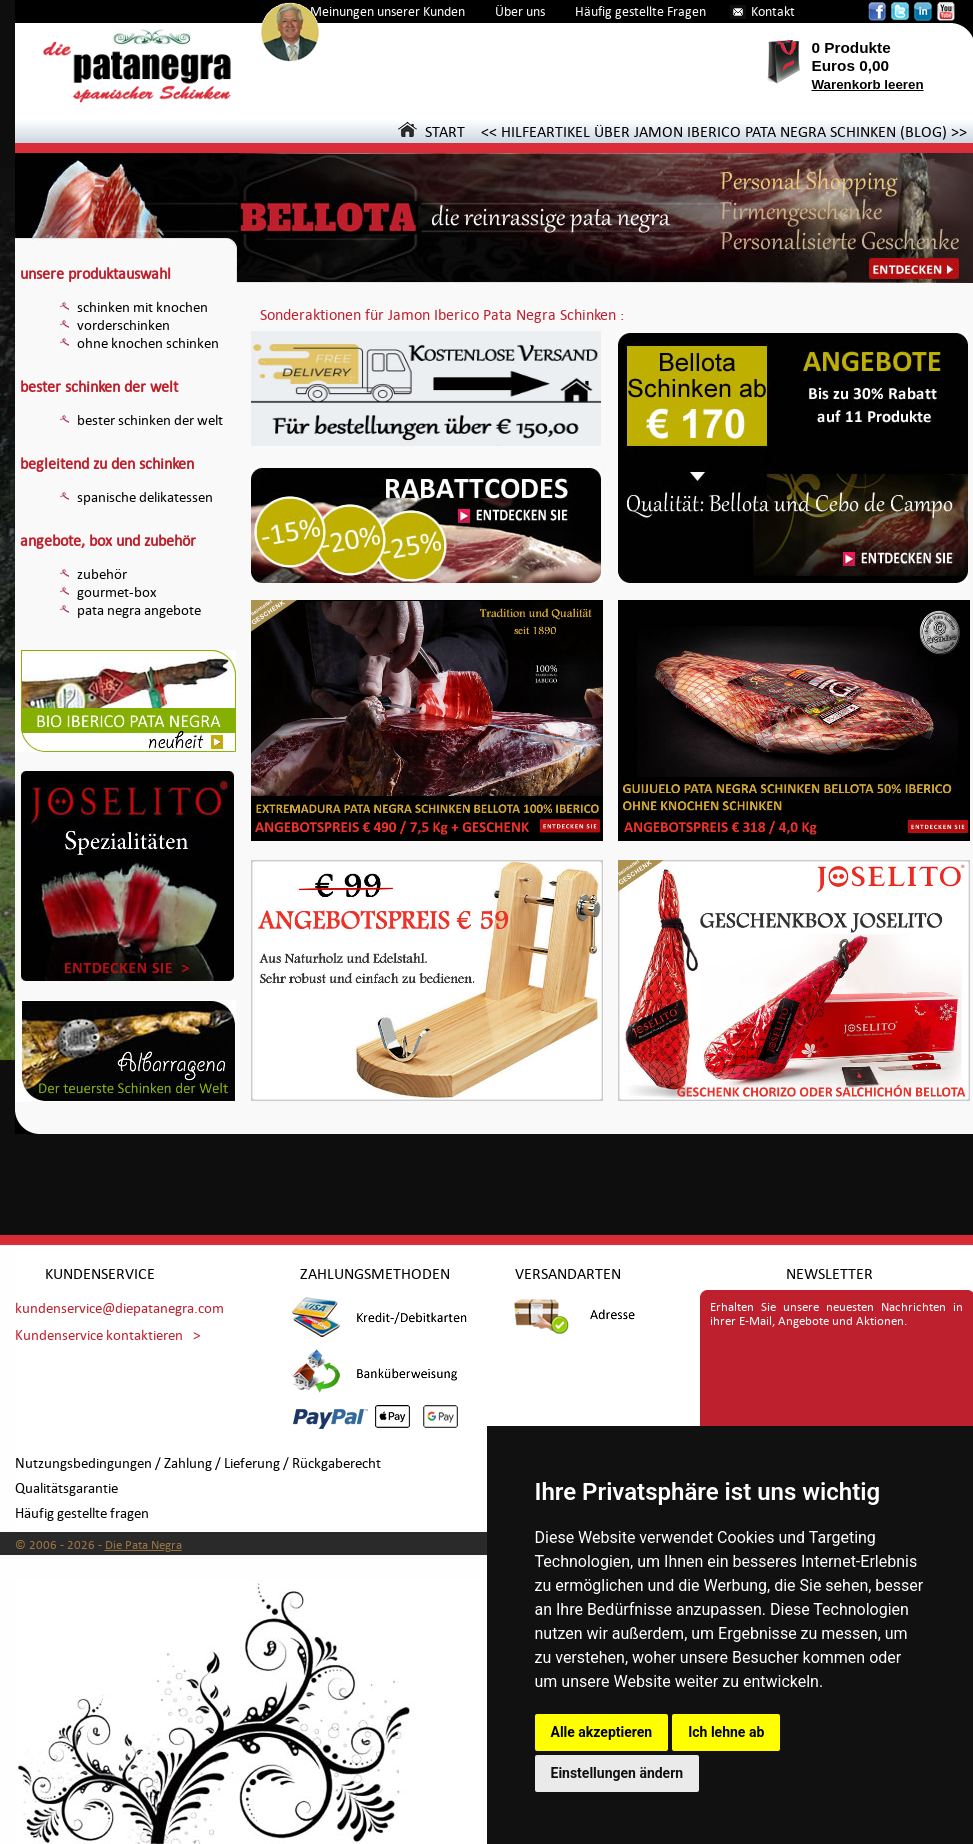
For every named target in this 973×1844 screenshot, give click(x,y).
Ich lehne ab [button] (726, 1732)
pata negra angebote (139, 610)
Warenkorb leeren (868, 84)
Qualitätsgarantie (66, 1488)
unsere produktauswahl (95, 273)
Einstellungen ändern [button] (617, 1773)
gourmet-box (117, 592)
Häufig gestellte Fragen (640, 11)
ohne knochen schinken (148, 343)
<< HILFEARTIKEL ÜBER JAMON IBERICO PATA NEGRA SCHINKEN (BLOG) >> (724, 131)
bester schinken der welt (99, 386)
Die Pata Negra (143, 1545)
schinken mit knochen (142, 307)
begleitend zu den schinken (107, 463)
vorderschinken (123, 325)
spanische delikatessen (145, 497)
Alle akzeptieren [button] (602, 1732)
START (431, 131)
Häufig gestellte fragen (82, 1513)
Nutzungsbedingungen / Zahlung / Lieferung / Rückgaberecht (198, 1463)
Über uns (520, 11)
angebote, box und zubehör (108, 540)
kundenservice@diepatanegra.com (119, 1308)
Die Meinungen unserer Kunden (376, 11)
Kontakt (773, 11)
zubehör (102, 574)
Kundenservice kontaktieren (99, 1335)
